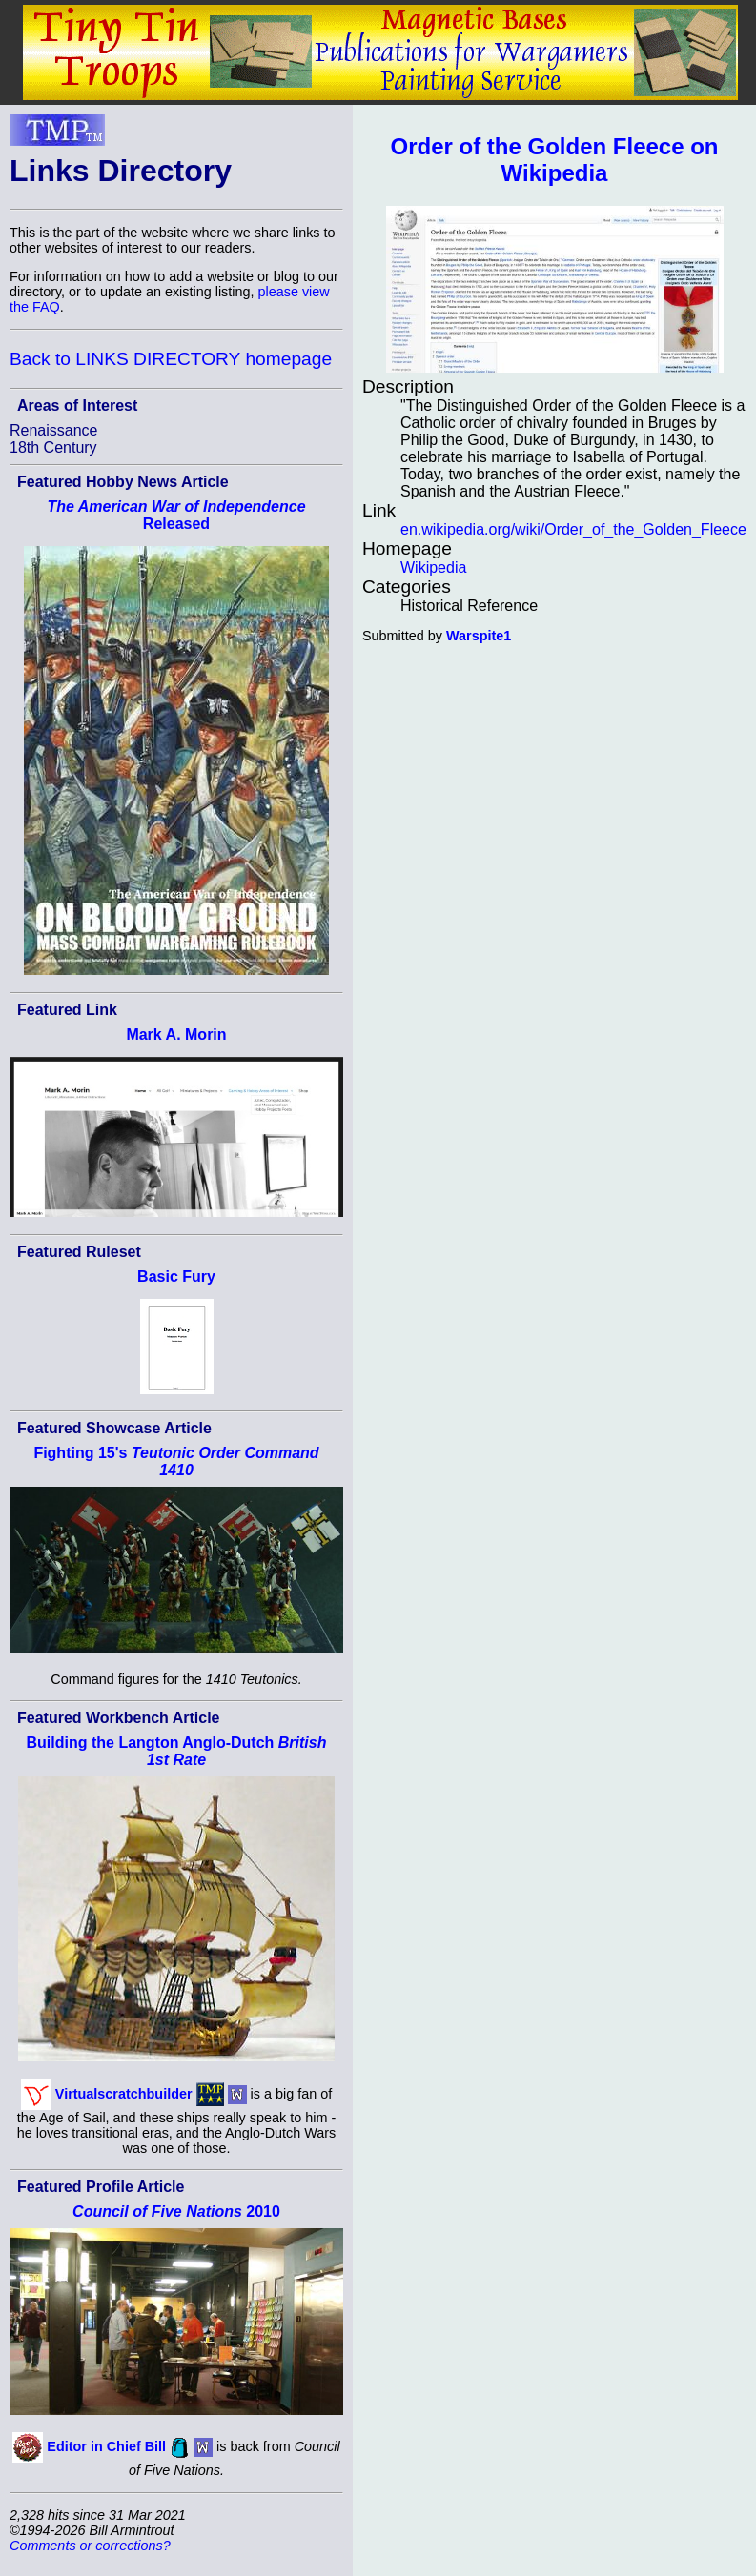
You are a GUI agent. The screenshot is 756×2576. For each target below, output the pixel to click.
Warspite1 (478, 635)
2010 (176, 2211)
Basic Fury (176, 1276)
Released (176, 515)
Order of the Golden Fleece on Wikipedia (554, 159)
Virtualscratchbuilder (124, 2092)
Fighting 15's (175, 1461)
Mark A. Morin (176, 1034)
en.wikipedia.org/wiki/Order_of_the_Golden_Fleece (573, 529)
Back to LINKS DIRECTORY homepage (171, 359)
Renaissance (54, 430)
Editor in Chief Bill (106, 2446)
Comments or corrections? (90, 2545)
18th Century (53, 447)
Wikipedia (433, 567)
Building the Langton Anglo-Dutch (177, 1751)
